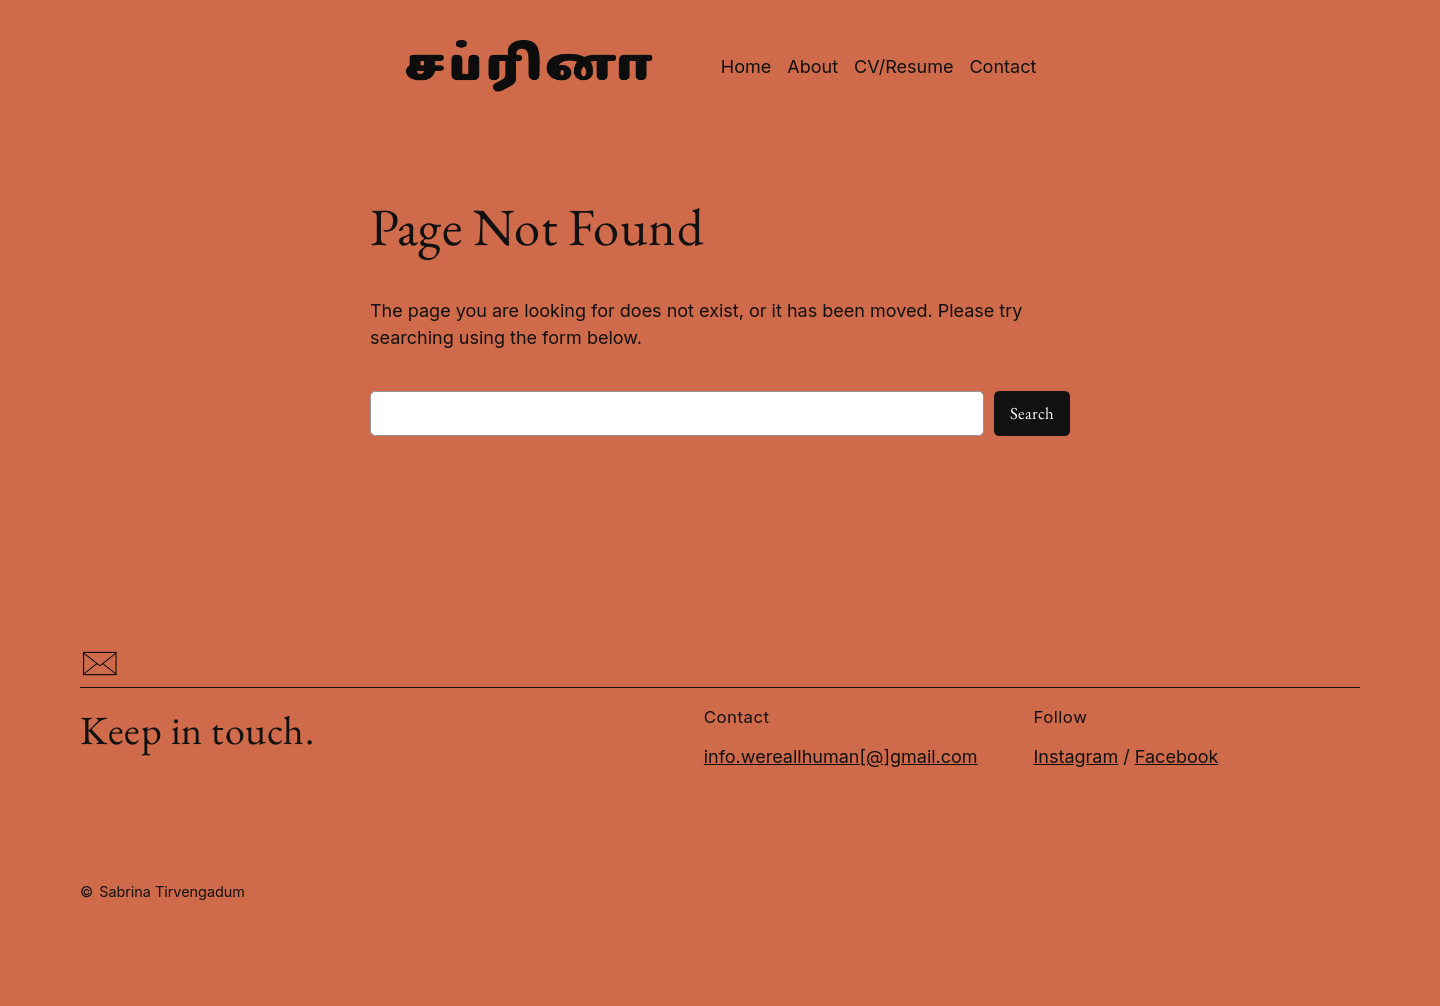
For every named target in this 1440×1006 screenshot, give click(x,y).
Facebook (1177, 756)
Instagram (1075, 756)
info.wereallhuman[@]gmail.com (841, 756)
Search (1032, 413)
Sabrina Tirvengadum (172, 891)
